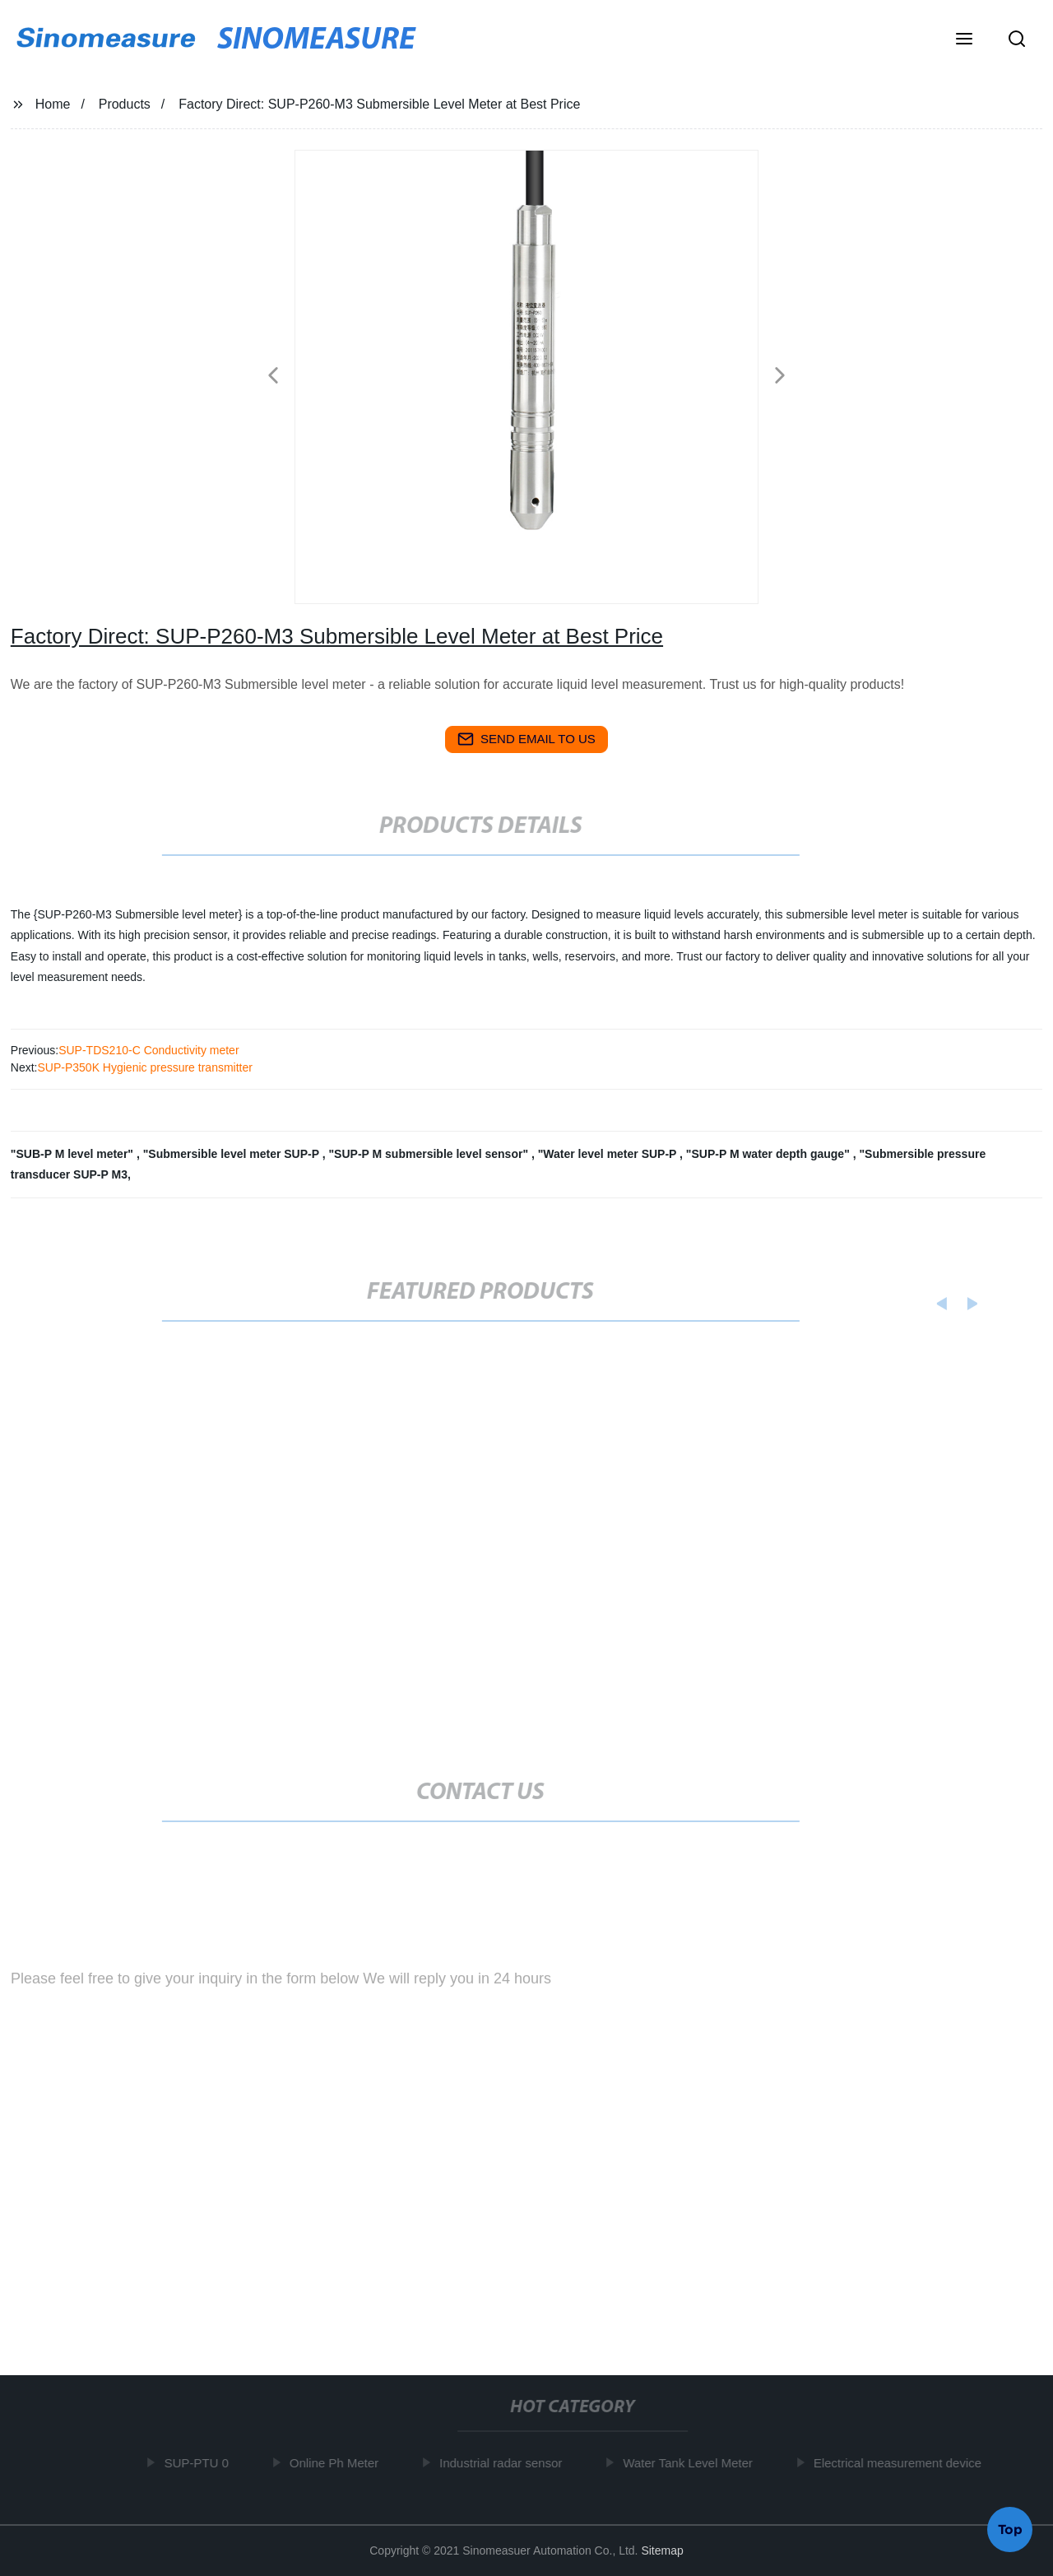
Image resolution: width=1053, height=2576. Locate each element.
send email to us (526, 739)
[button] (964, 40)
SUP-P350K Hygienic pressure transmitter (144, 1067)
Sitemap (662, 2550)
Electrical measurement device (901, 2463)
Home (53, 104)
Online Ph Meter (337, 2463)
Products (125, 104)
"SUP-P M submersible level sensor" (429, 1153)
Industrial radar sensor (504, 2463)
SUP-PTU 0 (200, 2463)
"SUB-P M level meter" (74, 1153)
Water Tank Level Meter (692, 2463)
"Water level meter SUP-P (609, 1153)
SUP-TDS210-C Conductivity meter (148, 1050)
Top (1010, 2526)
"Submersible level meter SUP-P (232, 1153)
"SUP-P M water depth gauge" (769, 1153)
